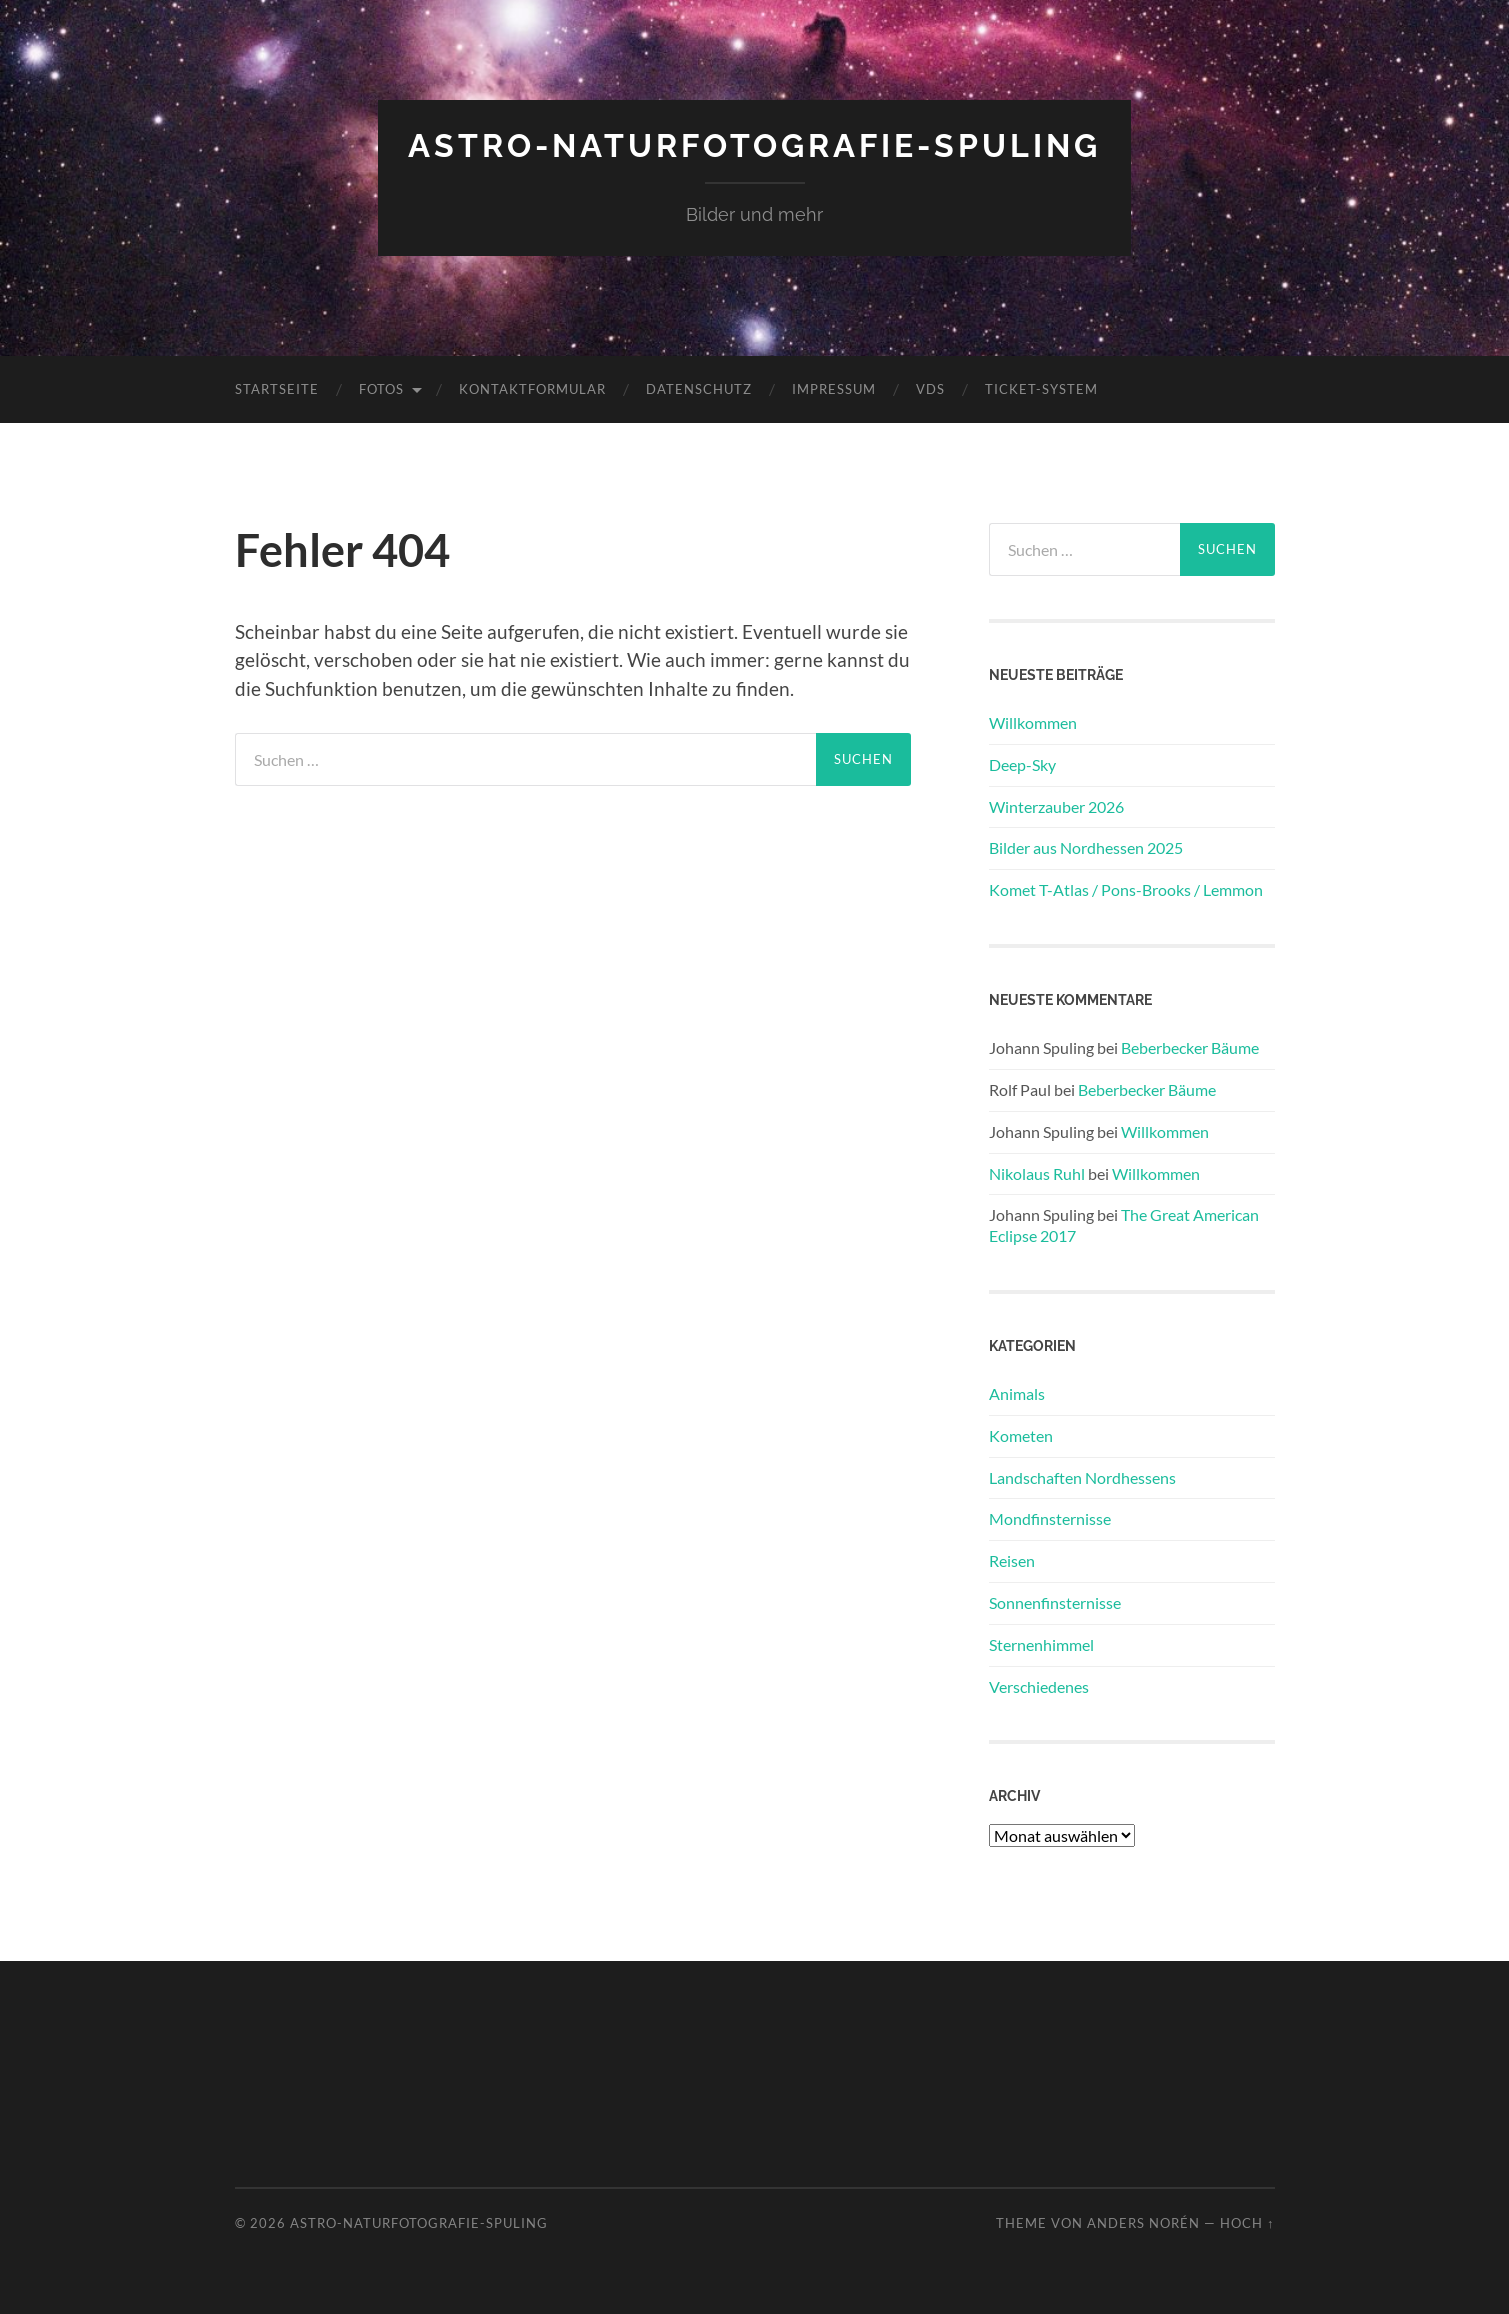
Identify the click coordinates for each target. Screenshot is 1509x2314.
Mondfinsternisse (1050, 1518)
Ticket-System (1041, 389)
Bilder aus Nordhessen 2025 (1086, 847)
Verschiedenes (1039, 1686)
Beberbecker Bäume (1190, 1047)
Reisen (1012, 1560)
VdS (930, 389)
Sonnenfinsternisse (1055, 1602)
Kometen (1021, 1435)
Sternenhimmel (1041, 1644)
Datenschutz (699, 389)
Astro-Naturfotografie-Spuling (754, 145)
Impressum (834, 389)
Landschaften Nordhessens (1082, 1477)
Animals (1017, 1393)
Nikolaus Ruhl (1037, 1173)
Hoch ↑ (1247, 2223)
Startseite (277, 389)
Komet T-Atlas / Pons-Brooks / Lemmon (1126, 889)
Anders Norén (1143, 2223)
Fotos (381, 389)
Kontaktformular (532, 389)
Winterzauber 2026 (1056, 806)
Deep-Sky (1022, 764)
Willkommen (1033, 722)
